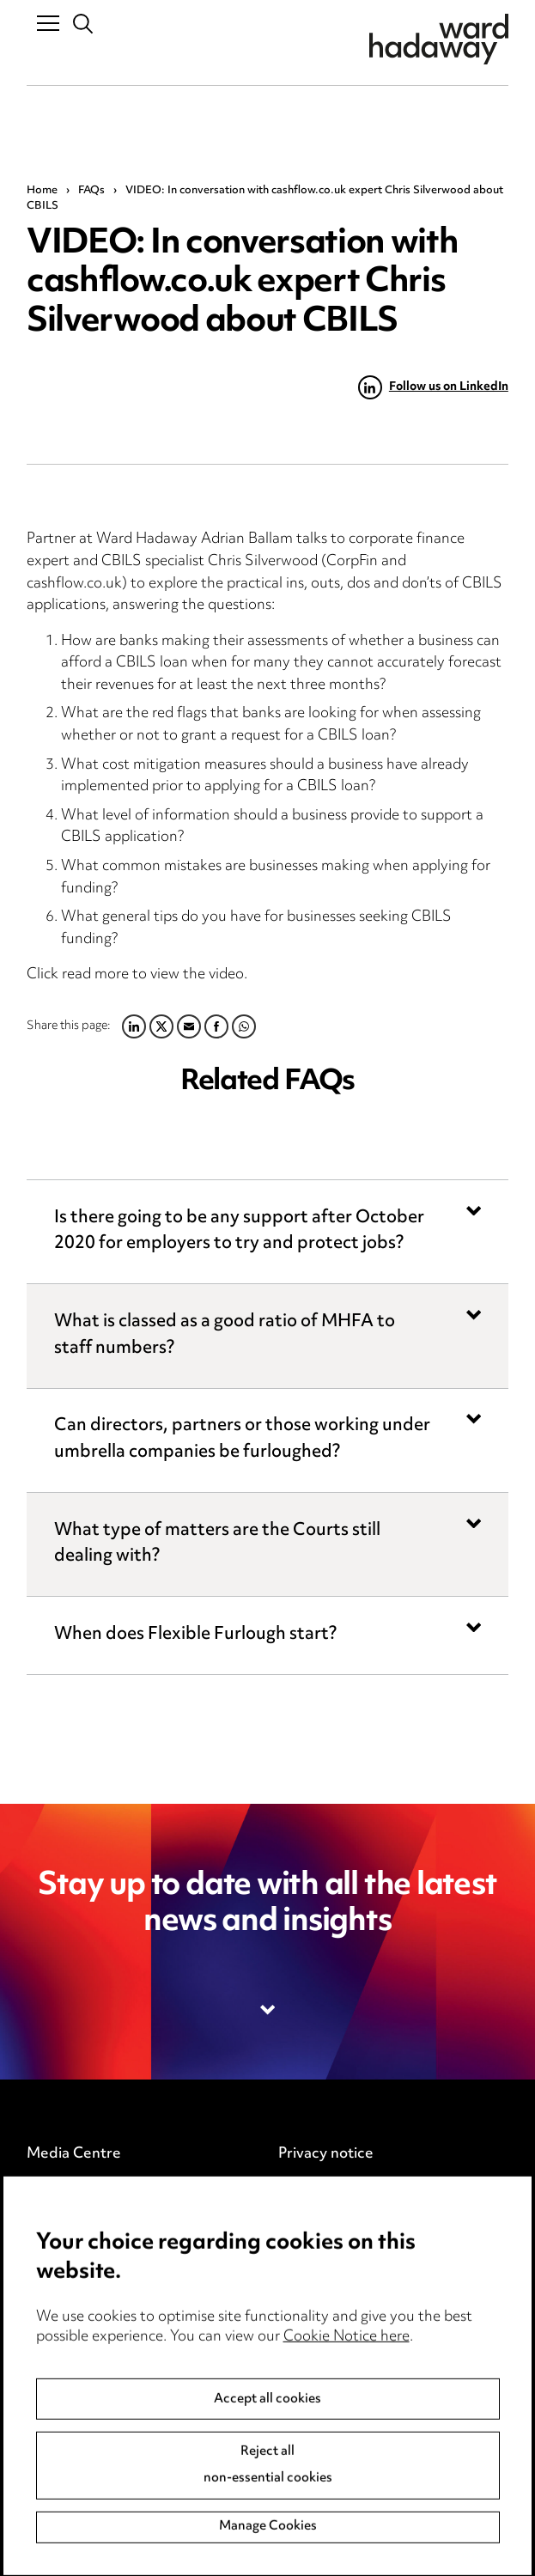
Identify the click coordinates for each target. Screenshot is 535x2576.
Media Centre (74, 2154)
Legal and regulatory (347, 2260)
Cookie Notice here (346, 2461)
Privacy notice (326, 2154)
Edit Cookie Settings (347, 2225)
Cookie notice (325, 2189)
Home (42, 191)
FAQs (91, 191)
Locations (60, 2225)
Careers (54, 2260)
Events (50, 2296)
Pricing (49, 2189)
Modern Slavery (332, 2296)
